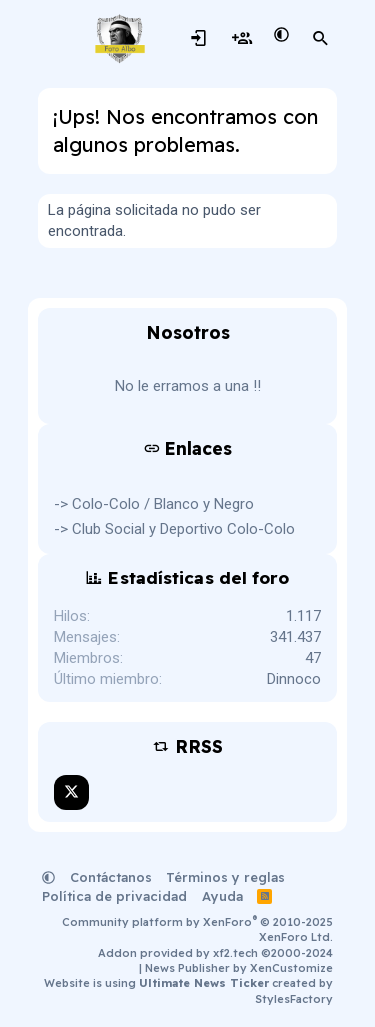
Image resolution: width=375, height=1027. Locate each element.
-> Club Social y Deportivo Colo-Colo (174, 529)
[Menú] (55, 39)
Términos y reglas (225, 877)
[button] (281, 35)
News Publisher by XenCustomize (239, 968)
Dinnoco (294, 679)
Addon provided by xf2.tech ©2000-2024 (215, 953)
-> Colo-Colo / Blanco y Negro (154, 504)
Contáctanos (111, 877)
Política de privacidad (114, 896)
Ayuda (222, 896)
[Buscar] (321, 39)
